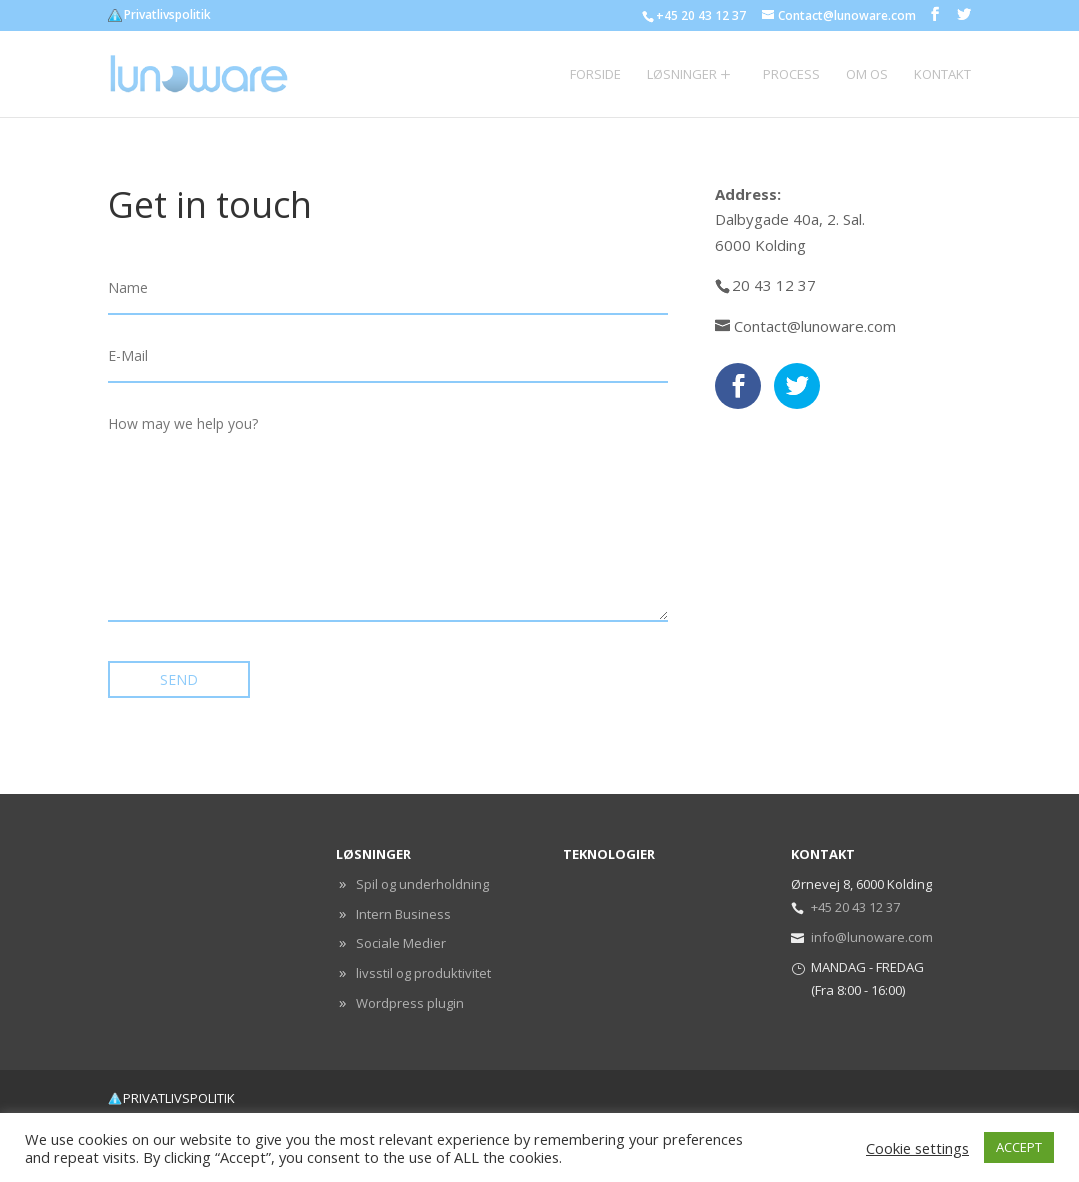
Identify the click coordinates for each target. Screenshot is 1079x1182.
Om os (867, 75)
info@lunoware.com (872, 937)
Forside (595, 75)
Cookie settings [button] (917, 1148)
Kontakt (942, 75)
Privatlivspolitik (167, 16)
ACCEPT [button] (1019, 1147)
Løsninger (682, 75)
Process (791, 75)
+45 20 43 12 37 (855, 907)
